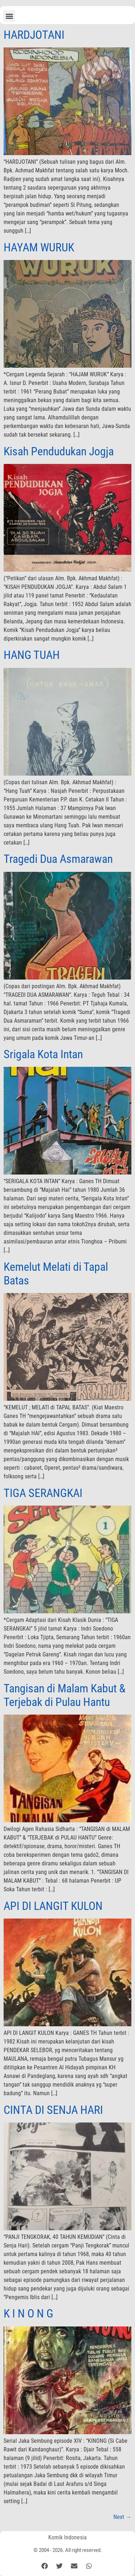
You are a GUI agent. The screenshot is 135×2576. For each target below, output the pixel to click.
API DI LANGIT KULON (53, 1906)
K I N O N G (28, 2313)
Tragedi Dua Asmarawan (58, 859)
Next (122, 2517)
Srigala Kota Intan (43, 1054)
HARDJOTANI (34, 35)
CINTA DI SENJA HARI (53, 2110)
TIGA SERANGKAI (43, 1493)
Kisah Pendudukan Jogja (59, 451)
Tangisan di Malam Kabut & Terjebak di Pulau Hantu (64, 1695)
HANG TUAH (32, 655)
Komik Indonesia (67, 2537)
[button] (9, 16)
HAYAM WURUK (39, 247)
